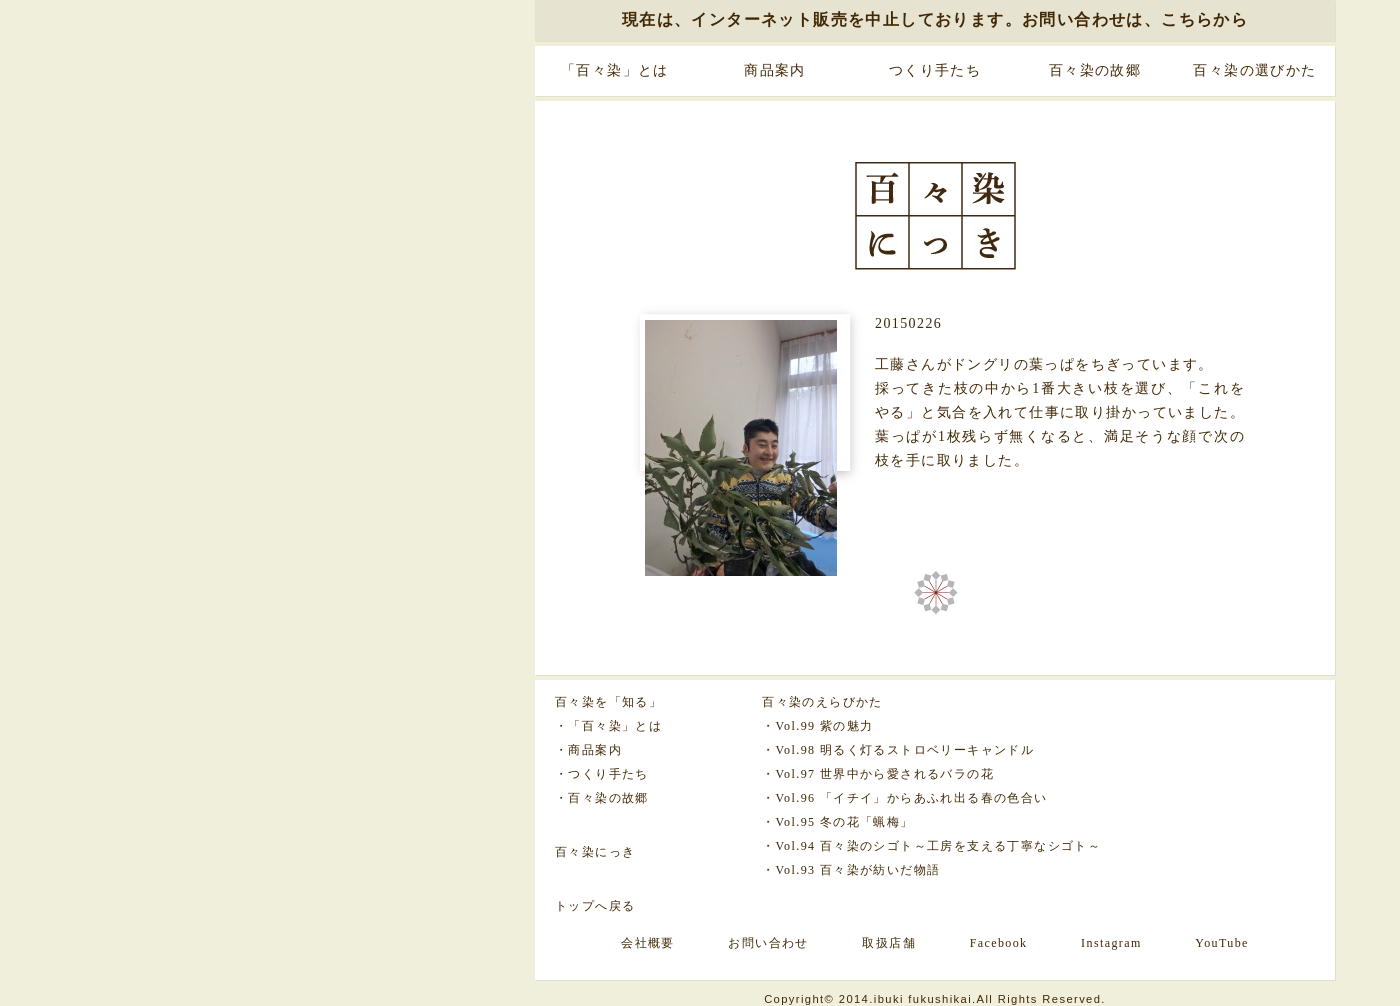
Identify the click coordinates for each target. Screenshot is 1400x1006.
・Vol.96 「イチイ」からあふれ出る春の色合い (904, 798)
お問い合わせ (768, 943)
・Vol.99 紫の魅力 (817, 726)
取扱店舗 (889, 943)
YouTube (1222, 943)
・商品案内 (588, 750)
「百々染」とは (615, 70)
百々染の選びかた (1254, 70)
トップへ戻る (595, 906)
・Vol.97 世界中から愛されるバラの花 (878, 774)
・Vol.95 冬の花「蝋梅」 (837, 822)
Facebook (999, 943)
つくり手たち (935, 70)
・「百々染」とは (608, 726)
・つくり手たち (602, 774)
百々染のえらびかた (822, 702)
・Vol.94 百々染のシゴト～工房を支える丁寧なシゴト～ (931, 846)
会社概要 (648, 943)
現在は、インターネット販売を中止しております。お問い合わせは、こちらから (935, 19)
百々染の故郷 (1095, 70)
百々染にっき (595, 852)
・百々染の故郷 (602, 798)
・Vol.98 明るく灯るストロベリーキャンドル (898, 750)
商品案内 (775, 70)
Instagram (1111, 943)
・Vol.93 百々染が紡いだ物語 (851, 870)
